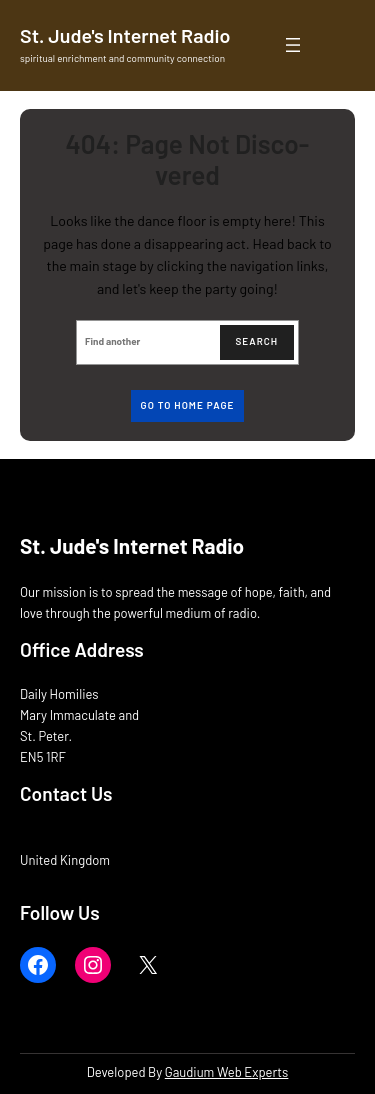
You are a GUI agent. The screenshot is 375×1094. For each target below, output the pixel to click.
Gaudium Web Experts (227, 1072)
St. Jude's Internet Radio (125, 35)
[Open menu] (293, 45)
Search (257, 341)
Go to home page (188, 405)
